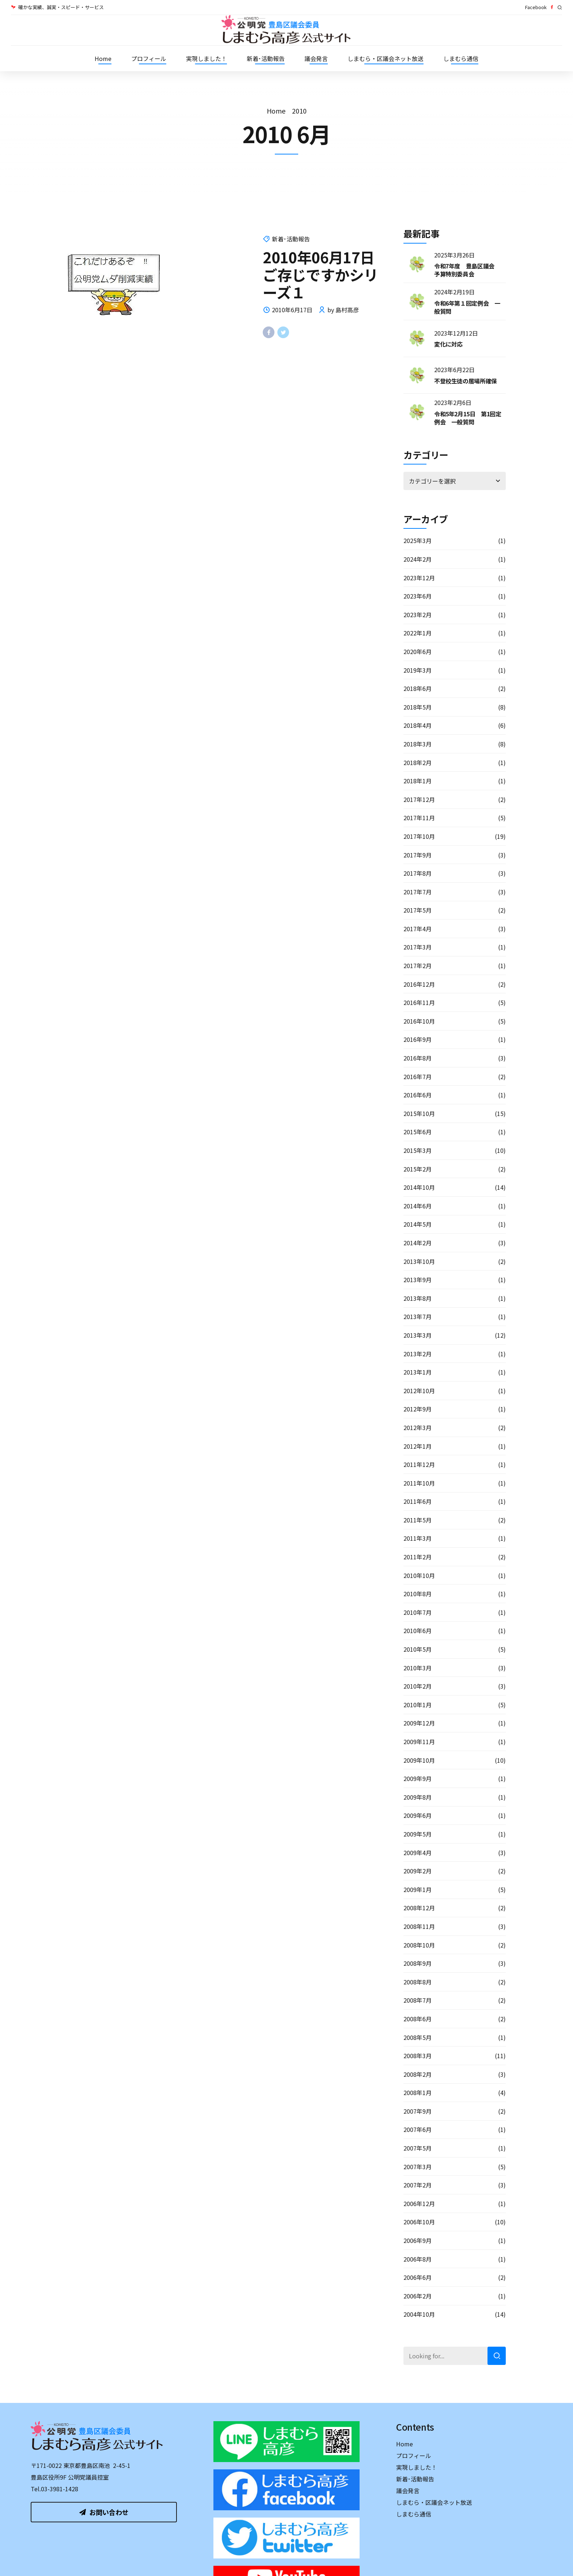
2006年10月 (419, 2221)
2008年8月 (417, 1981)
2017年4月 (417, 928)
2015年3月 (417, 1150)
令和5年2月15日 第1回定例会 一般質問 (467, 417)
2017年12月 (419, 799)
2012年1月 (417, 1446)
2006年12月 (419, 2203)
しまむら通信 (460, 58)
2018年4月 (417, 725)
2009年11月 (419, 1741)
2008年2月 (417, 2074)
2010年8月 (417, 1593)
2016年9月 (417, 1039)
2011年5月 (417, 1520)
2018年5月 (417, 707)
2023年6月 (417, 596)
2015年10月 (419, 1113)
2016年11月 (419, 1002)
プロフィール (148, 58)
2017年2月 (417, 965)
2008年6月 (417, 2018)
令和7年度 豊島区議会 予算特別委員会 (467, 269)
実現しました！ (206, 58)
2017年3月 (417, 947)
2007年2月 (417, 2185)
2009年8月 (417, 1797)
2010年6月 (417, 1630)
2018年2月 (417, 762)
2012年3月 (417, 1427)
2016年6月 (417, 1094)
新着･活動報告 (266, 58)
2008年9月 (417, 1963)
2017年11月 (419, 817)
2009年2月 (417, 1870)
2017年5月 (417, 910)
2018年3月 (417, 743)
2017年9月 (417, 855)
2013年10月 (419, 1261)
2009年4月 (417, 1852)
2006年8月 (417, 2259)
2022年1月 (417, 632)
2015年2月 (417, 1169)
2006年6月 (417, 2277)
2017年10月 (419, 836)
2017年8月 (417, 873)
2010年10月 (419, 1575)
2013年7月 (417, 1316)
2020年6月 (417, 651)
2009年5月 (417, 1834)
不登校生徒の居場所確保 (465, 381)
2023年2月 (417, 614)
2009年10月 (419, 1760)
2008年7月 (417, 2000)
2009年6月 (417, 1815)
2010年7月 (417, 1612)
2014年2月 (417, 1242)
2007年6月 (417, 2129)
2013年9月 (417, 1279)
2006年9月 (417, 2240)
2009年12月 (419, 1723)
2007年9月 (417, 2111)
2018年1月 (417, 780)
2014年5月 (417, 1224)
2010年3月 (417, 1667)
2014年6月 (417, 1205)
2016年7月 (417, 1076)
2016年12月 (419, 984)
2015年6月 (417, 1131)
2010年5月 (417, 1649)
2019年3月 (417, 670)
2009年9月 (417, 1778)
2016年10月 (419, 1021)
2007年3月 (417, 2166)
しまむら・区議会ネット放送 (386, 58)
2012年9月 (417, 1408)
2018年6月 (417, 688)
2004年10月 (419, 2314)
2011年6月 (417, 1501)
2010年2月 (417, 1686)
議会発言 (316, 58)
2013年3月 (417, 1335)
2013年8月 (417, 1298)
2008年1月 (417, 2092)
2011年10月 (419, 1483)
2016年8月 (417, 1058)
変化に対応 (448, 344)
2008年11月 (419, 1926)
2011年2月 (417, 1556)
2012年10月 (419, 1390)
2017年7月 (417, 891)
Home (103, 58)
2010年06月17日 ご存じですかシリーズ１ (326, 275)
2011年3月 (417, 1538)
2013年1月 (417, 1372)
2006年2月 (417, 2296)
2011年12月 (419, 1464)
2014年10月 (419, 1187)
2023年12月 (419, 577)
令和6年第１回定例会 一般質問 (467, 307)
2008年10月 (419, 1945)
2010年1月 (417, 1704)
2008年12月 (419, 1907)
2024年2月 (417, 559)
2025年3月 (417, 540)
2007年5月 (417, 2148)
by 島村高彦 (343, 310)
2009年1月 (417, 1889)
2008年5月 (417, 2037)
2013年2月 (417, 1353)
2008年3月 (417, 2055)
